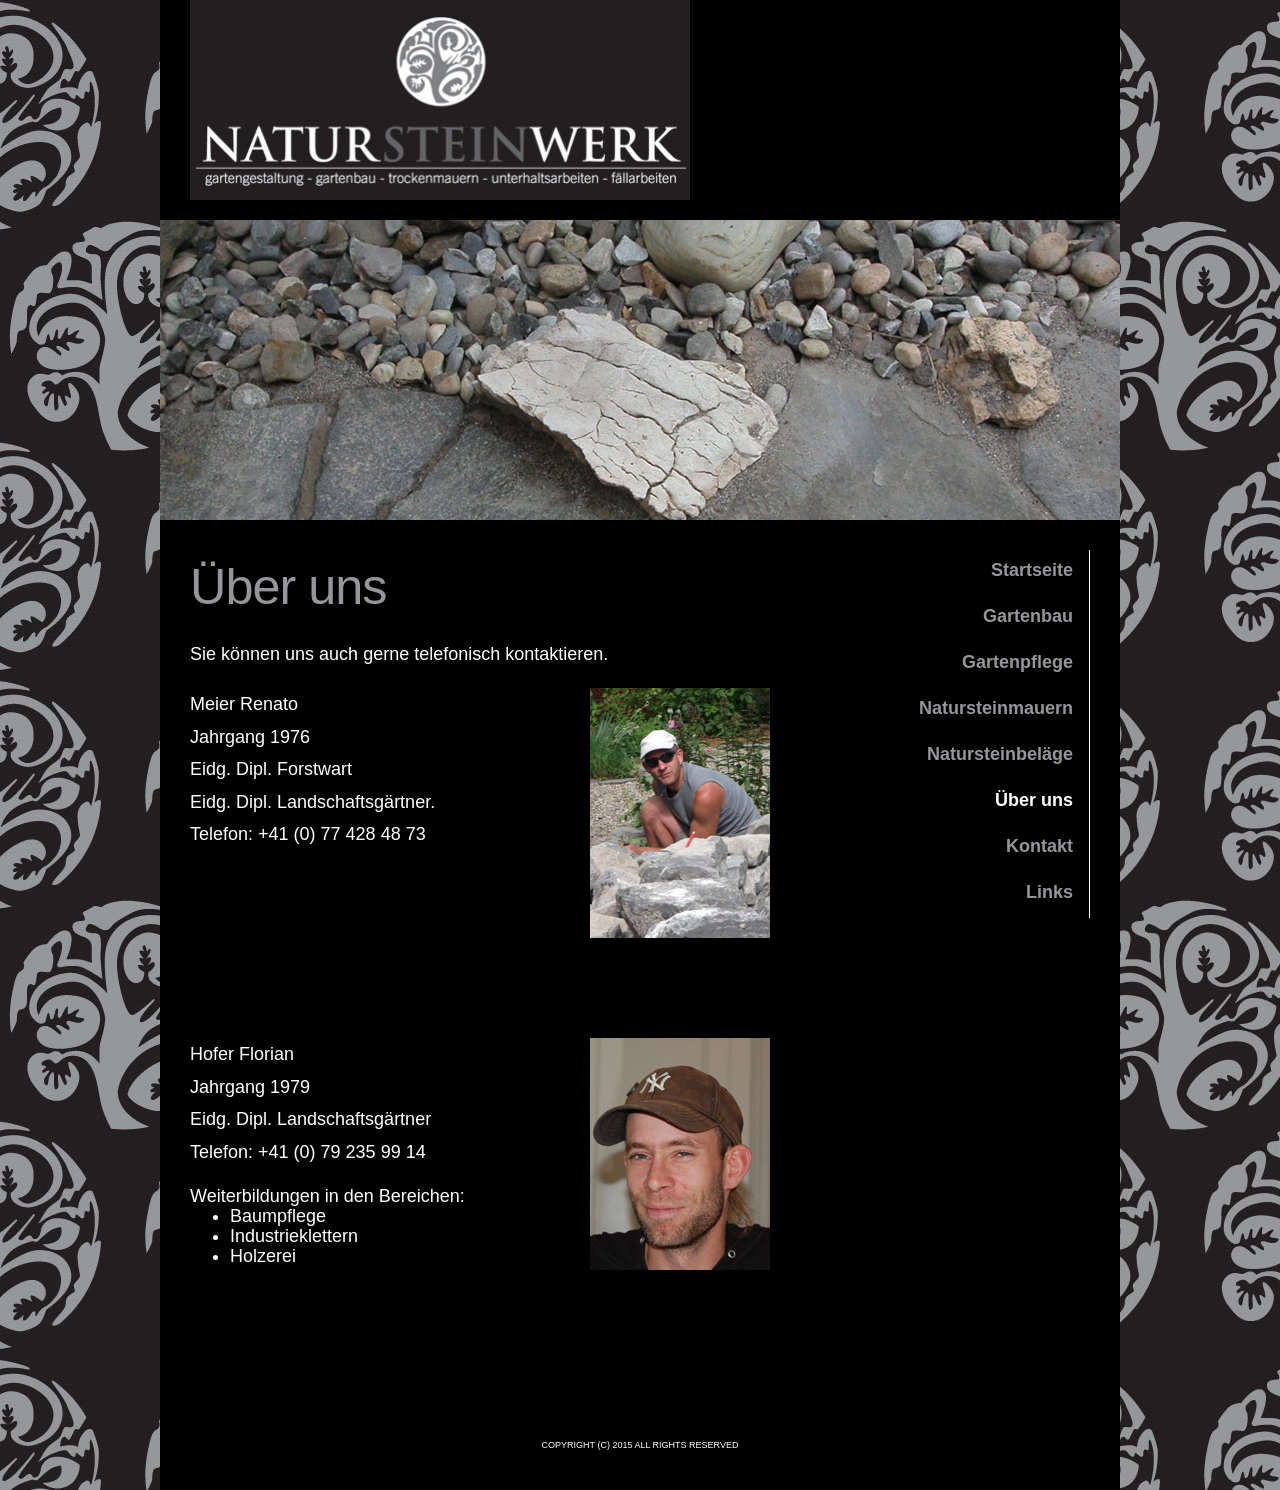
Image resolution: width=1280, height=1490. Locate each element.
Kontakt (1039, 846)
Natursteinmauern (996, 708)
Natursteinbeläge (1000, 754)
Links (1049, 892)
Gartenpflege (1017, 662)
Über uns (1034, 800)
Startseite (1032, 570)
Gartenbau (1028, 616)
